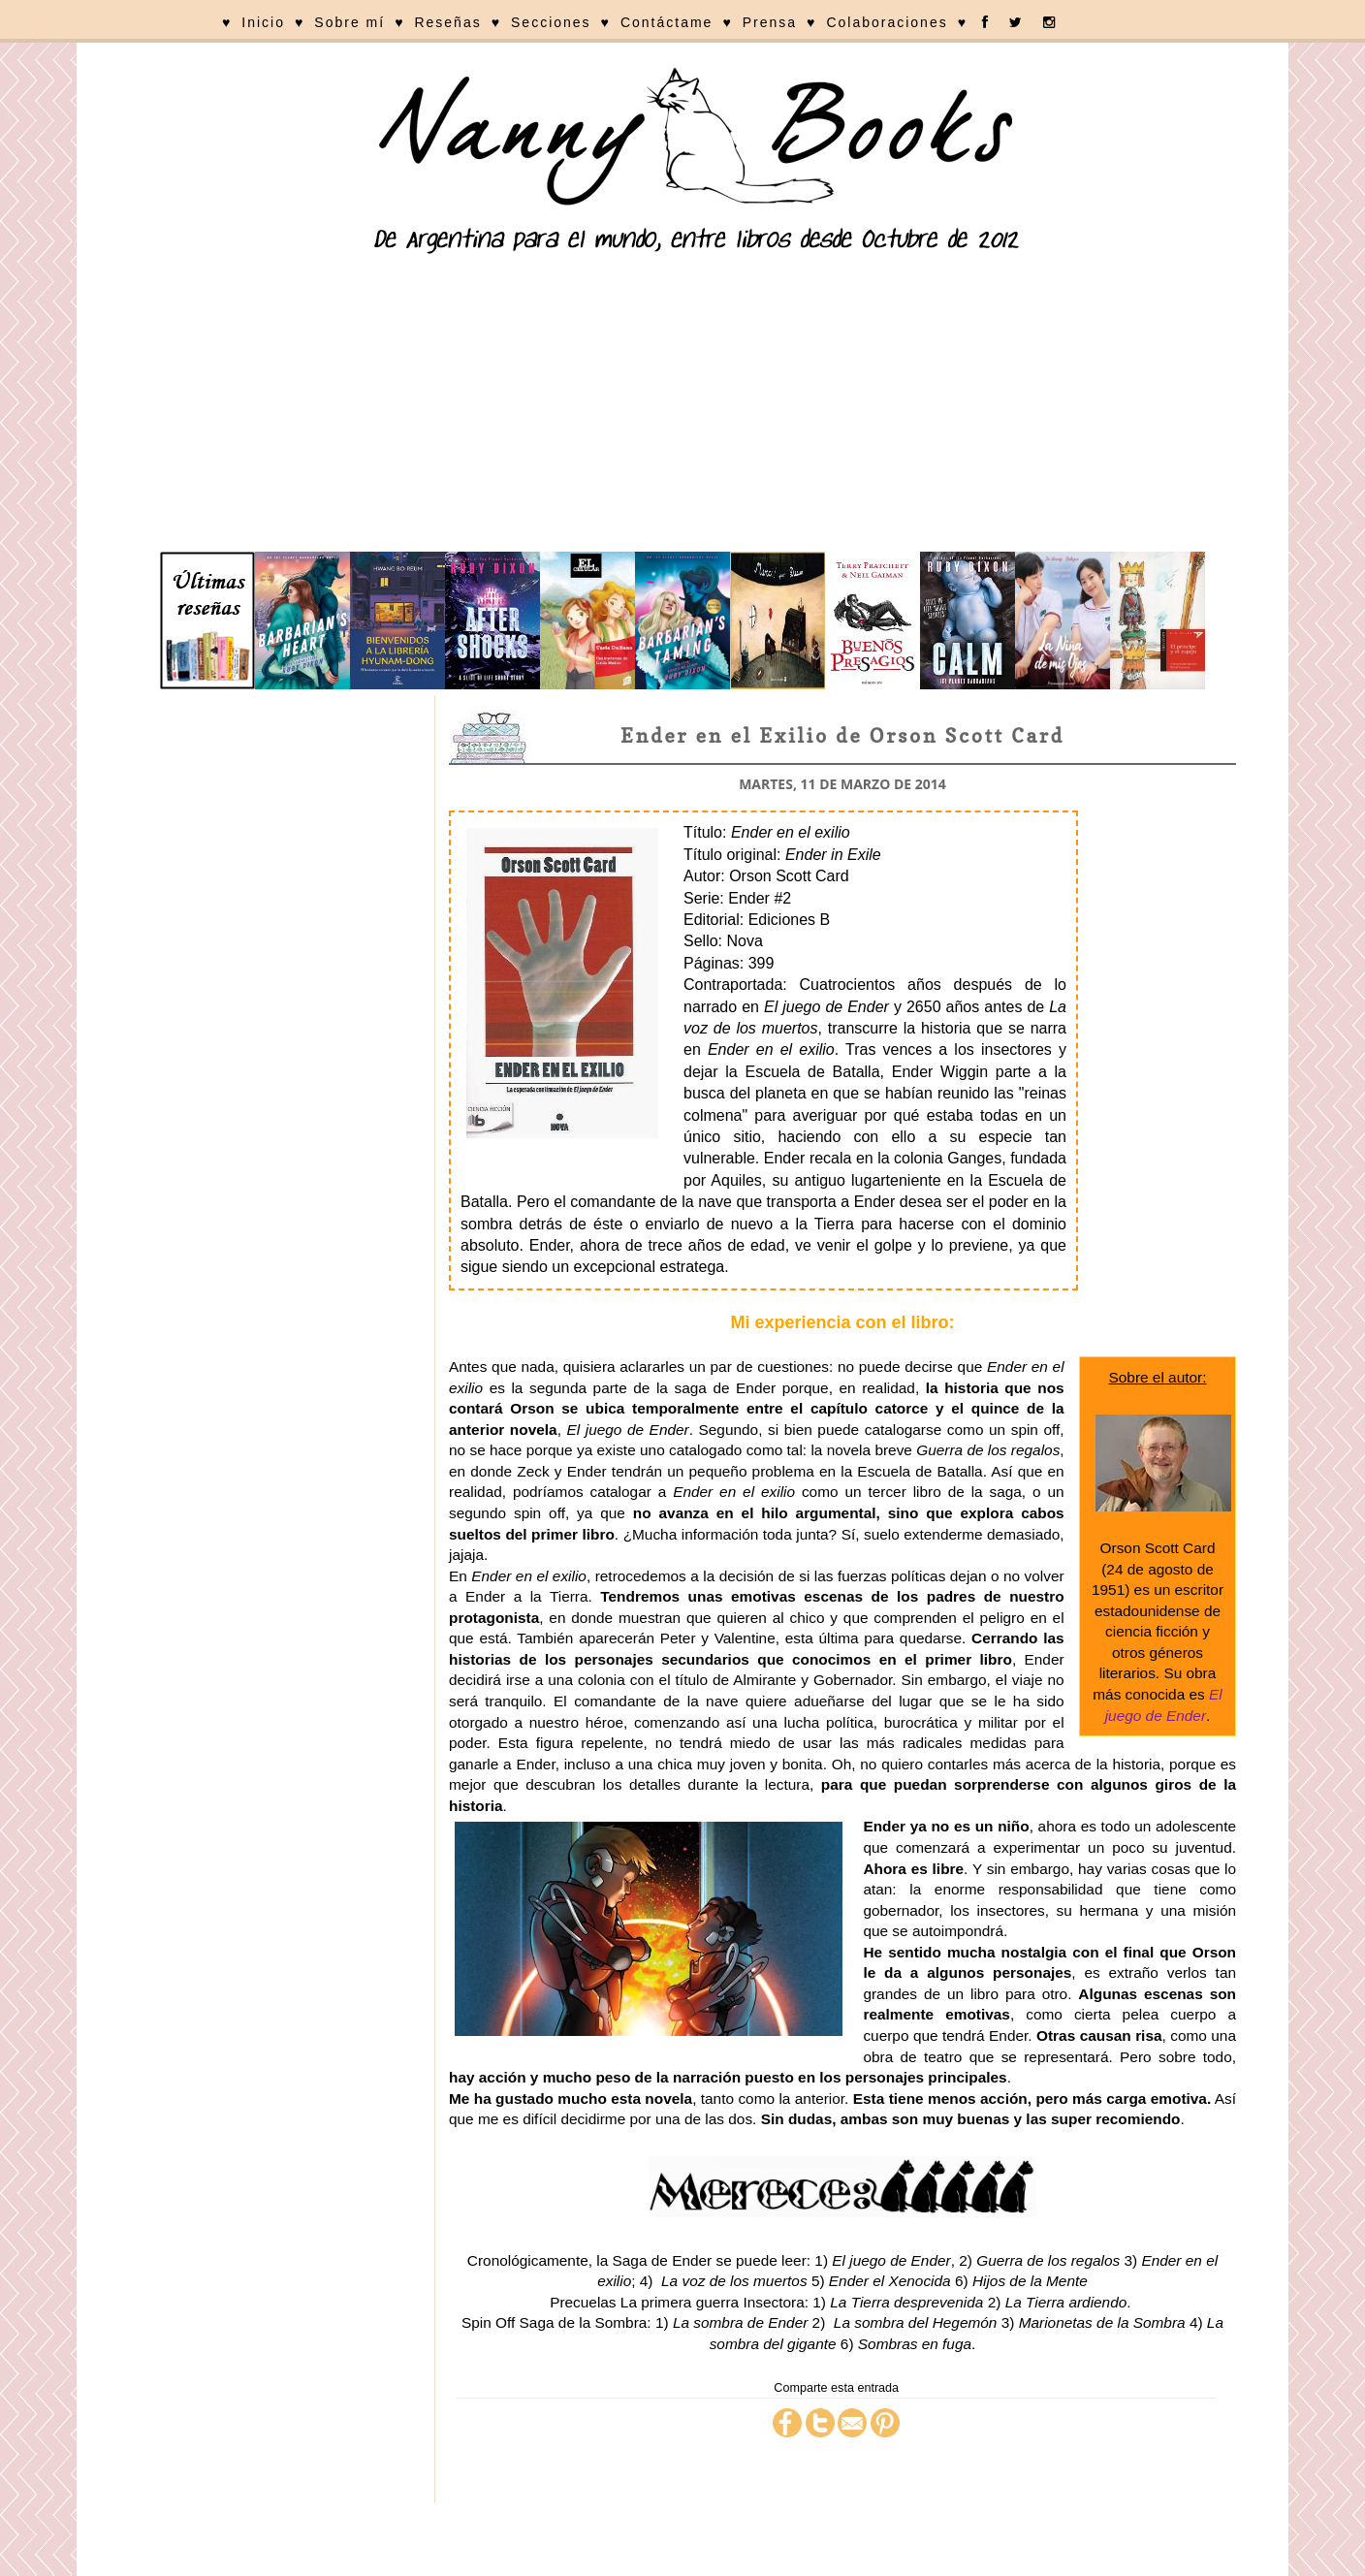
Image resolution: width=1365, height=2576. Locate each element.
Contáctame (666, 22)
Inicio (263, 22)
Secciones (551, 22)
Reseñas (447, 22)
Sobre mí (349, 22)
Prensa (770, 22)
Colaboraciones (886, 22)
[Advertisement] (682, 406)
